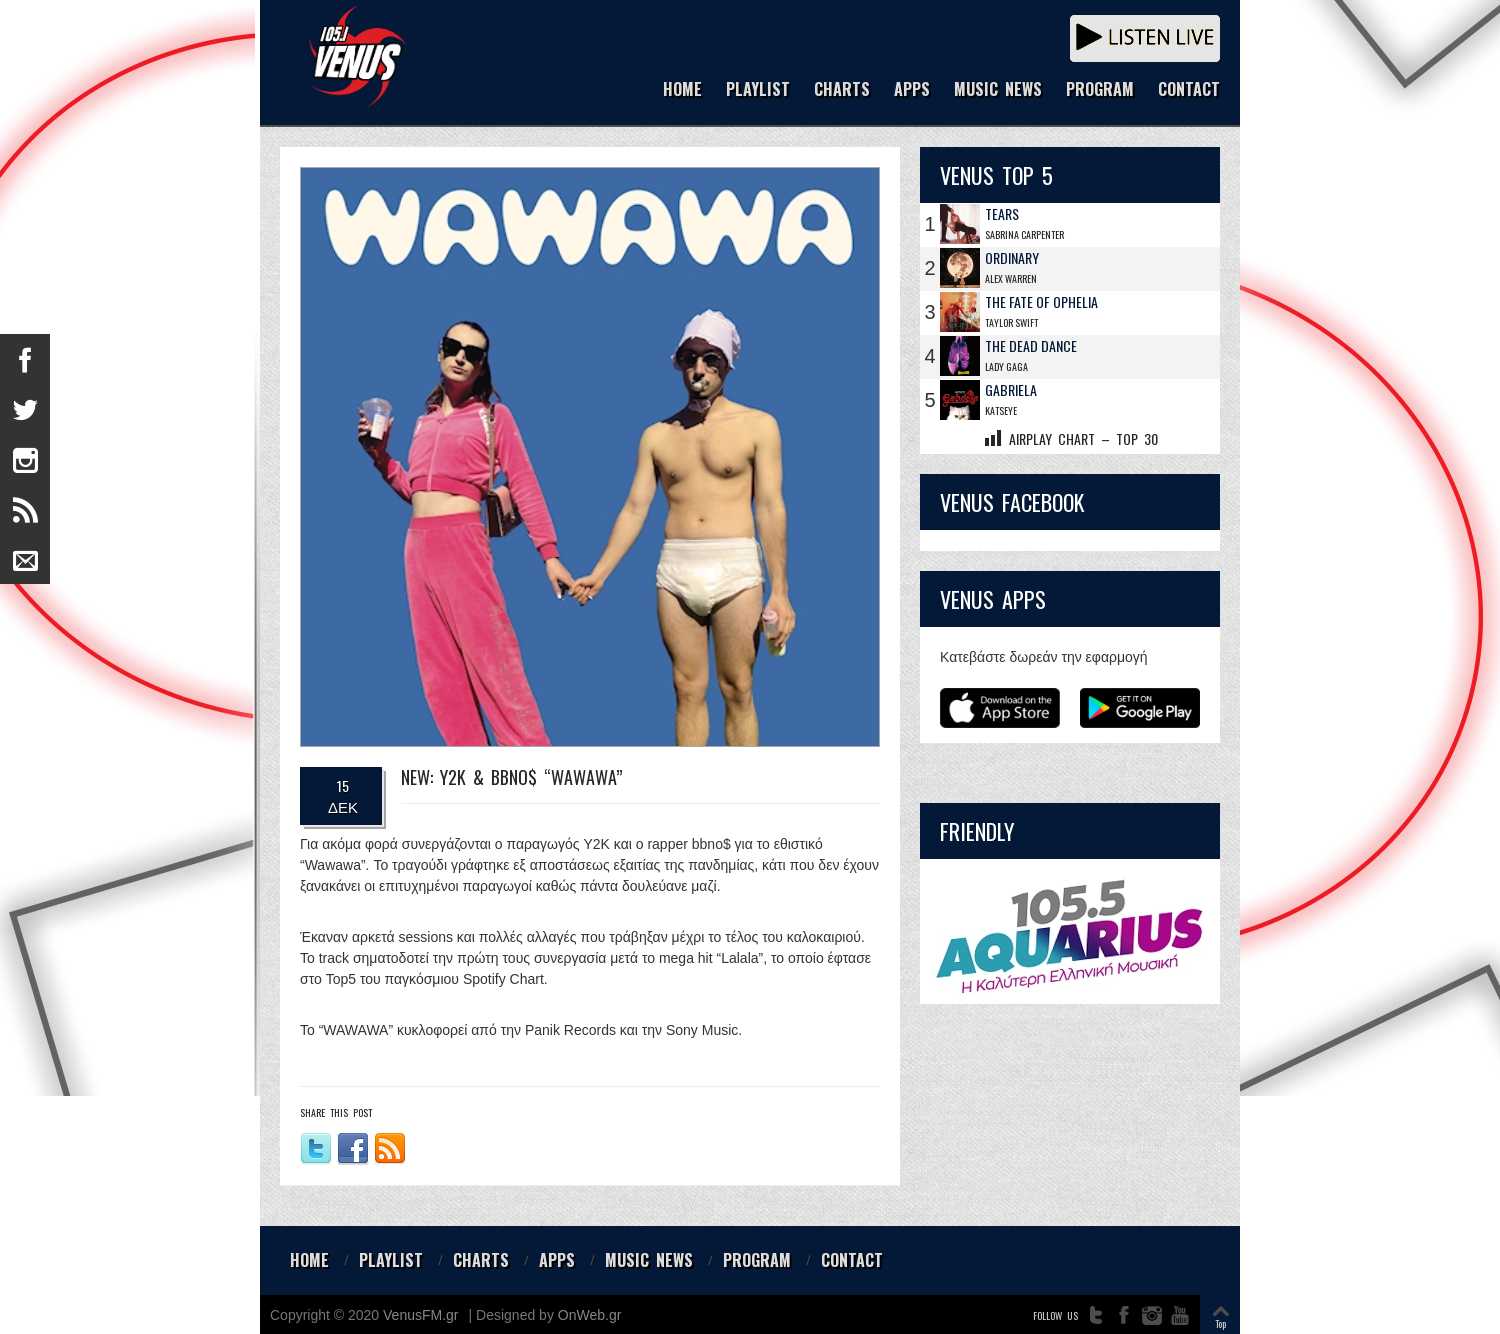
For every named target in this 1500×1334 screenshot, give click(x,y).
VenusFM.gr (420, 1315)
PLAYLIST (758, 90)
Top (1220, 1323)
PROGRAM (1100, 90)
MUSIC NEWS (998, 90)
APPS (912, 90)
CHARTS (842, 90)
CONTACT (1189, 90)
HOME (682, 90)
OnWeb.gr (590, 1315)
